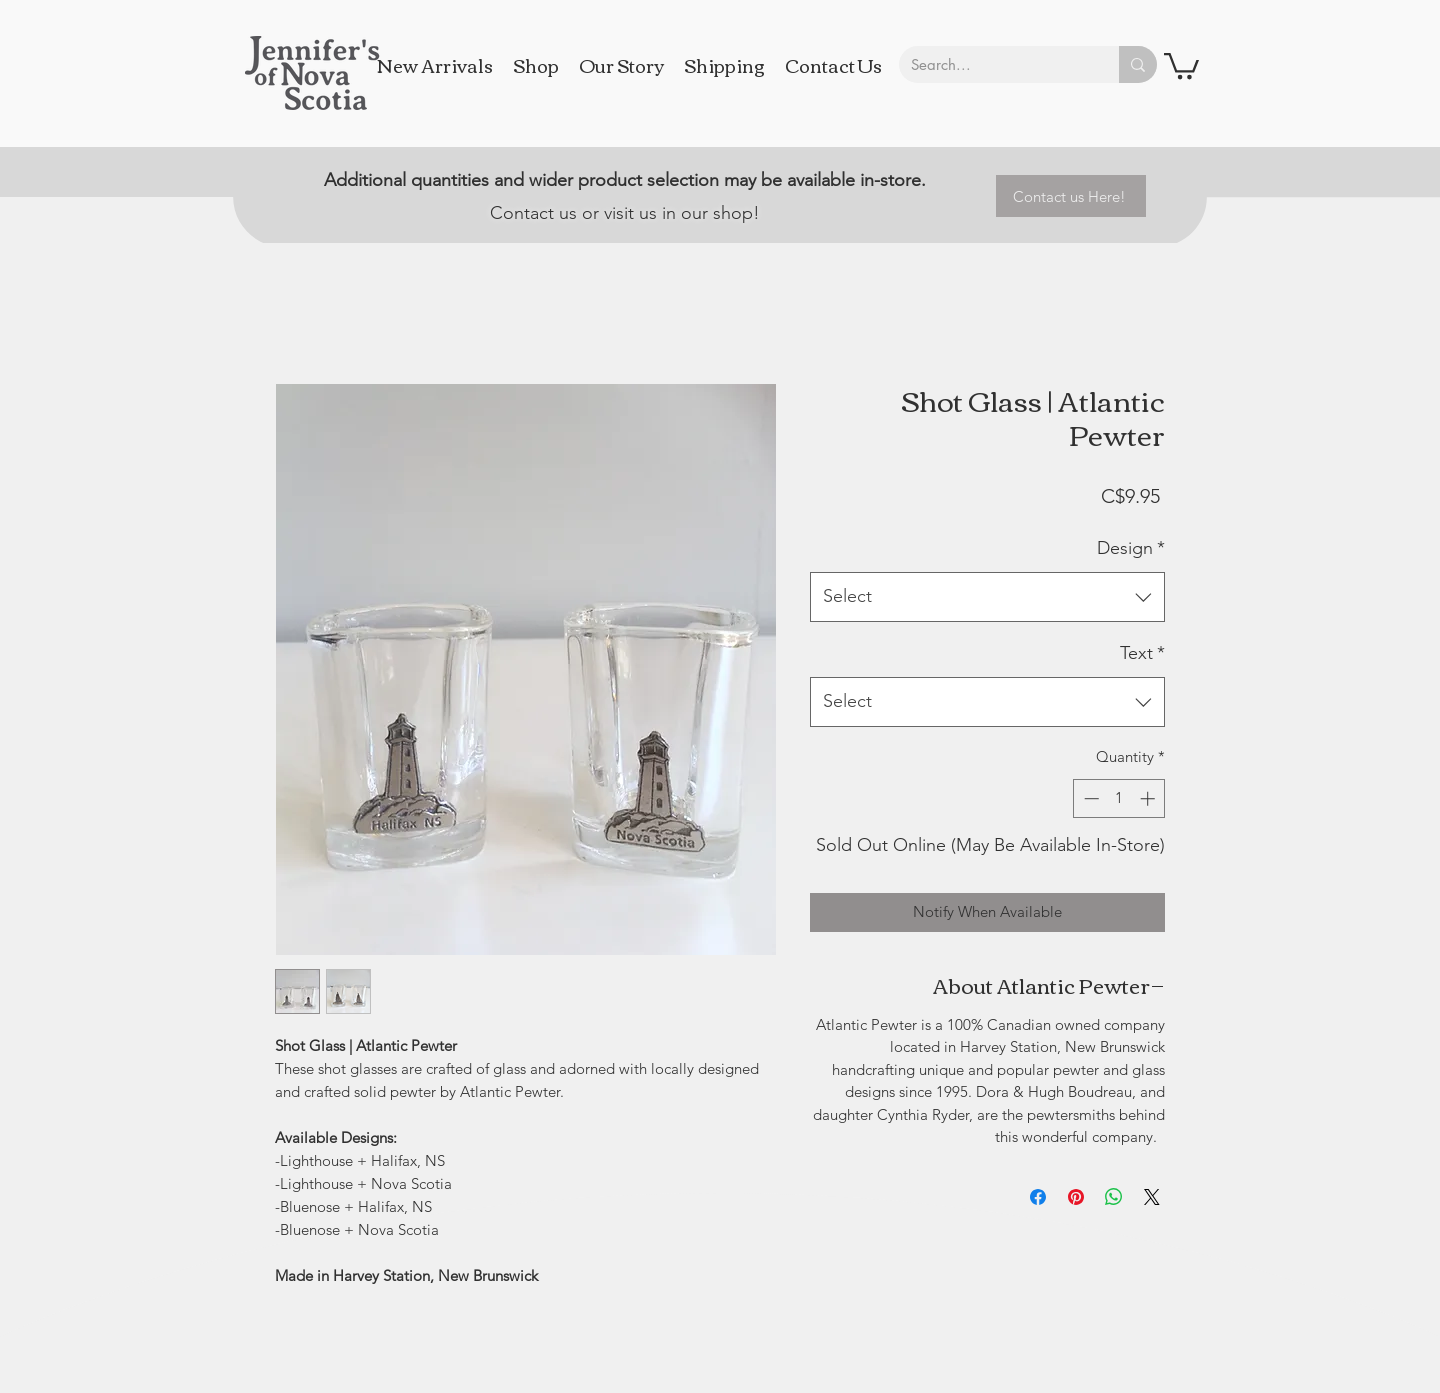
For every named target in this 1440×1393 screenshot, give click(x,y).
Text (1142, 653)
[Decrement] (1089, 798)
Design (1131, 548)
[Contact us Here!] (1071, 196)
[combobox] (987, 597)
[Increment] (1149, 798)
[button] (1181, 64)
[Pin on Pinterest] (1076, 1197)
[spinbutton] (1119, 798)
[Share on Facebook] (1038, 1197)
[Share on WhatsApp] (1114, 1197)
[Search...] (994, 64)
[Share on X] (1152, 1197)
